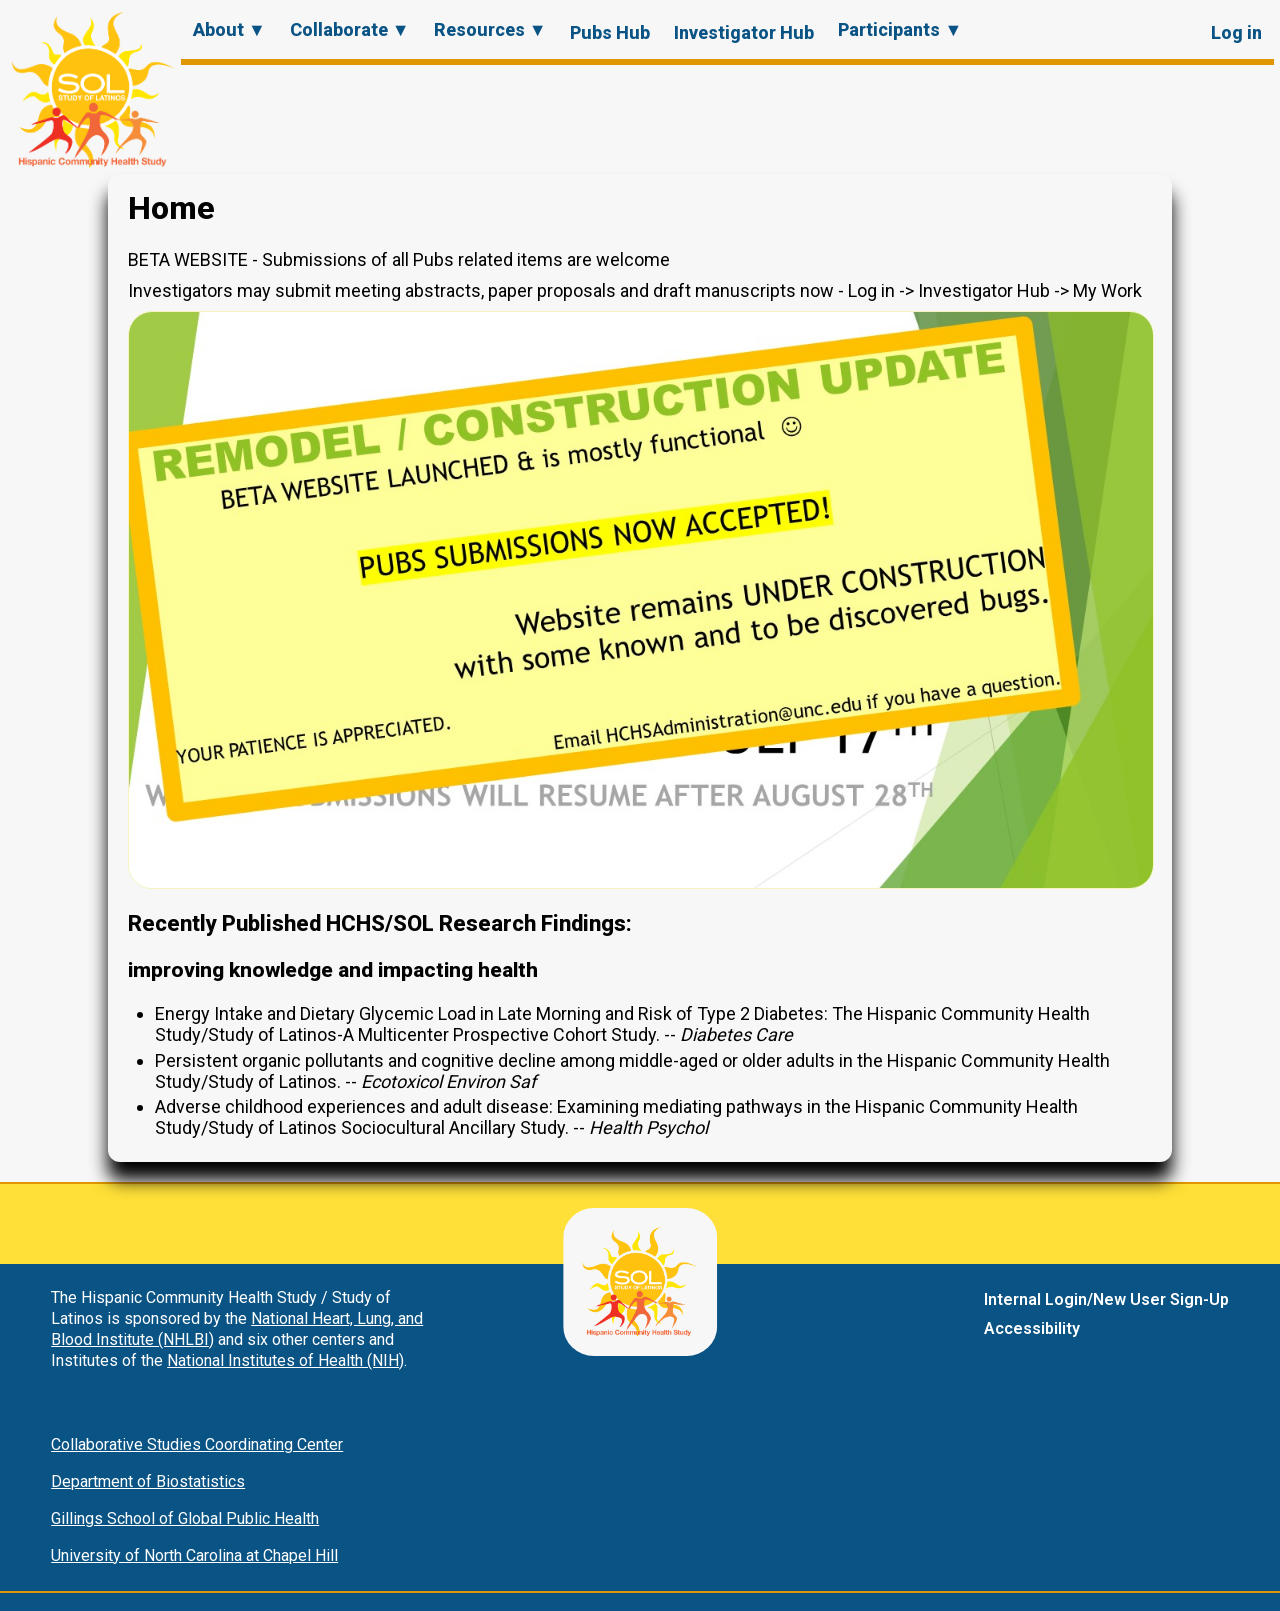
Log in (1236, 32)
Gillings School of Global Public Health (185, 1518)
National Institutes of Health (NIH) (285, 1360)
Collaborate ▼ (350, 29)
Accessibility (1032, 1328)
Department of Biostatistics (148, 1481)
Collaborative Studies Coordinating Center (197, 1444)
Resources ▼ (490, 29)
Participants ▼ (900, 29)
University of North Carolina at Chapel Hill (194, 1555)
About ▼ (229, 29)
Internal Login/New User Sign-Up (1106, 1299)
